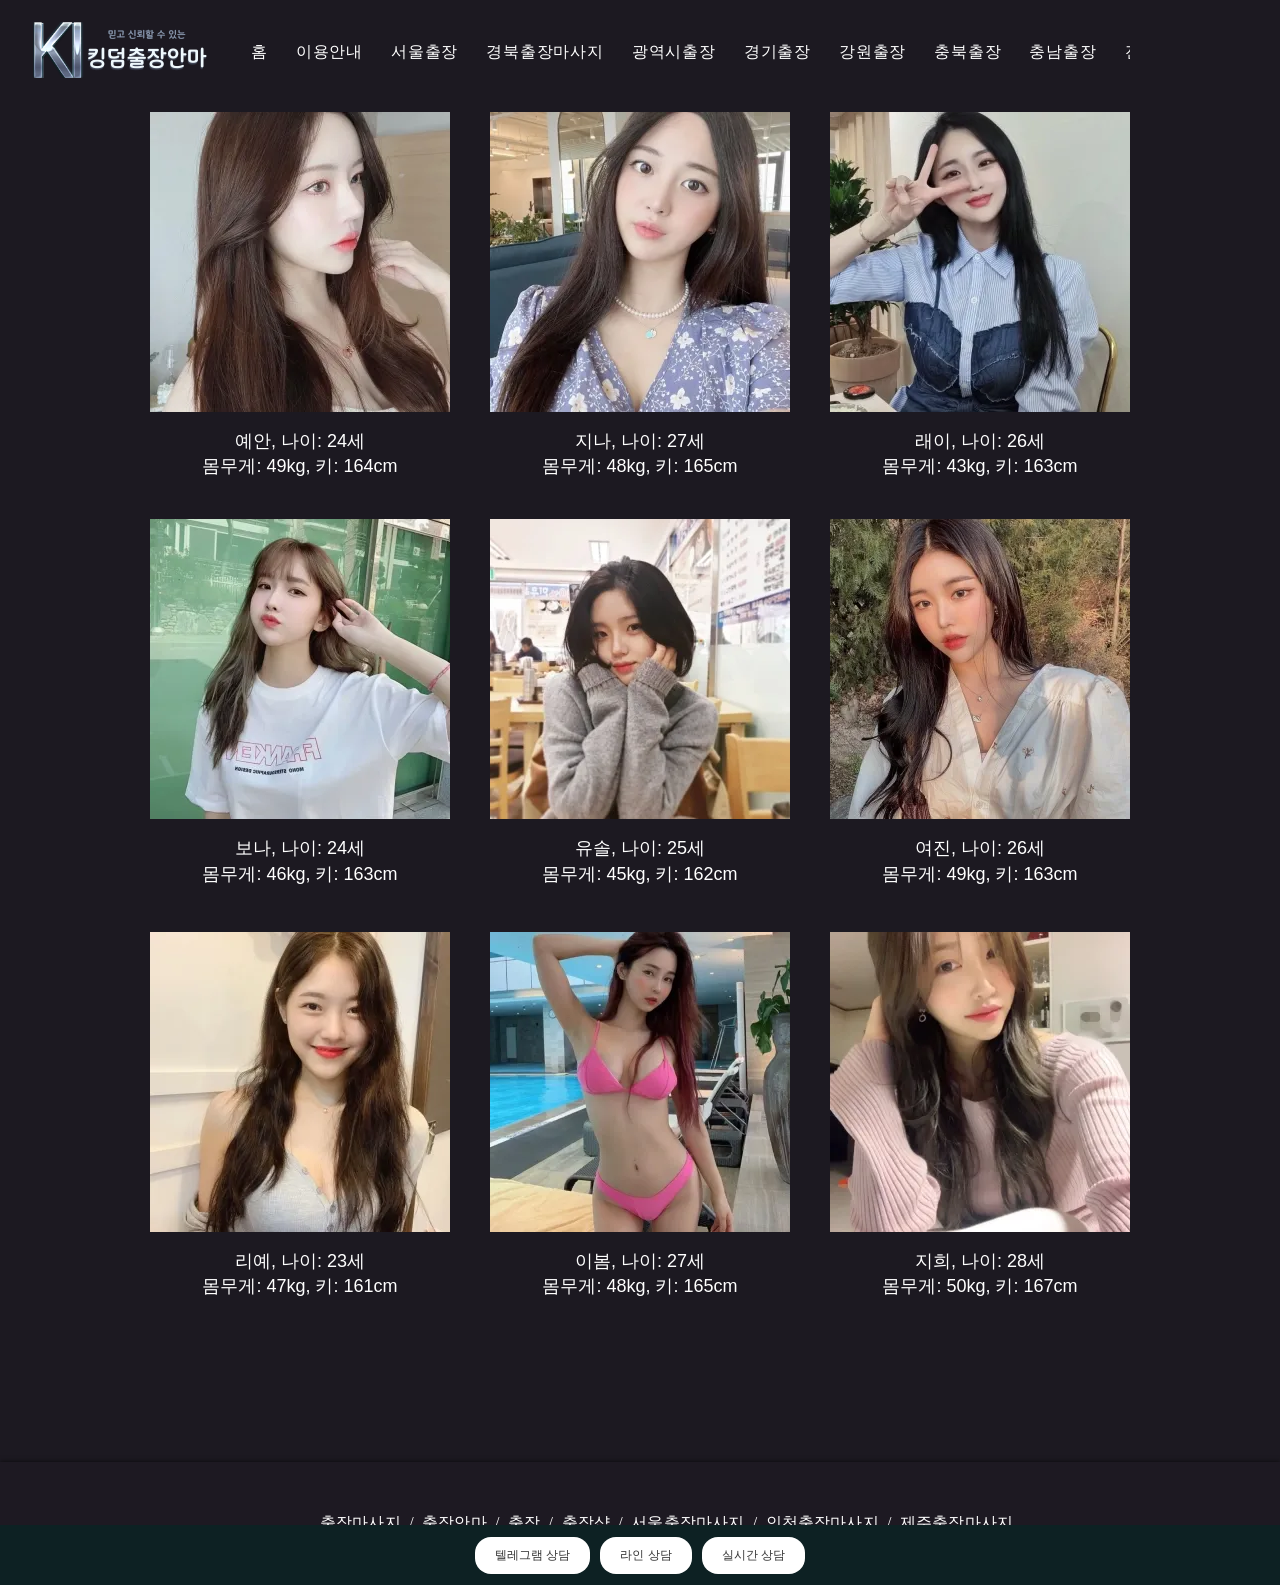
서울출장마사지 (687, 1522)
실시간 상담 (753, 1555)
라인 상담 (645, 1555)
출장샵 (586, 1522)
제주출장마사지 (956, 1522)
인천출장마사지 (822, 1522)
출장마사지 (360, 1522)
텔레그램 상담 (532, 1555)
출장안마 (454, 1522)
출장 (524, 1522)
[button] (545, 52)
